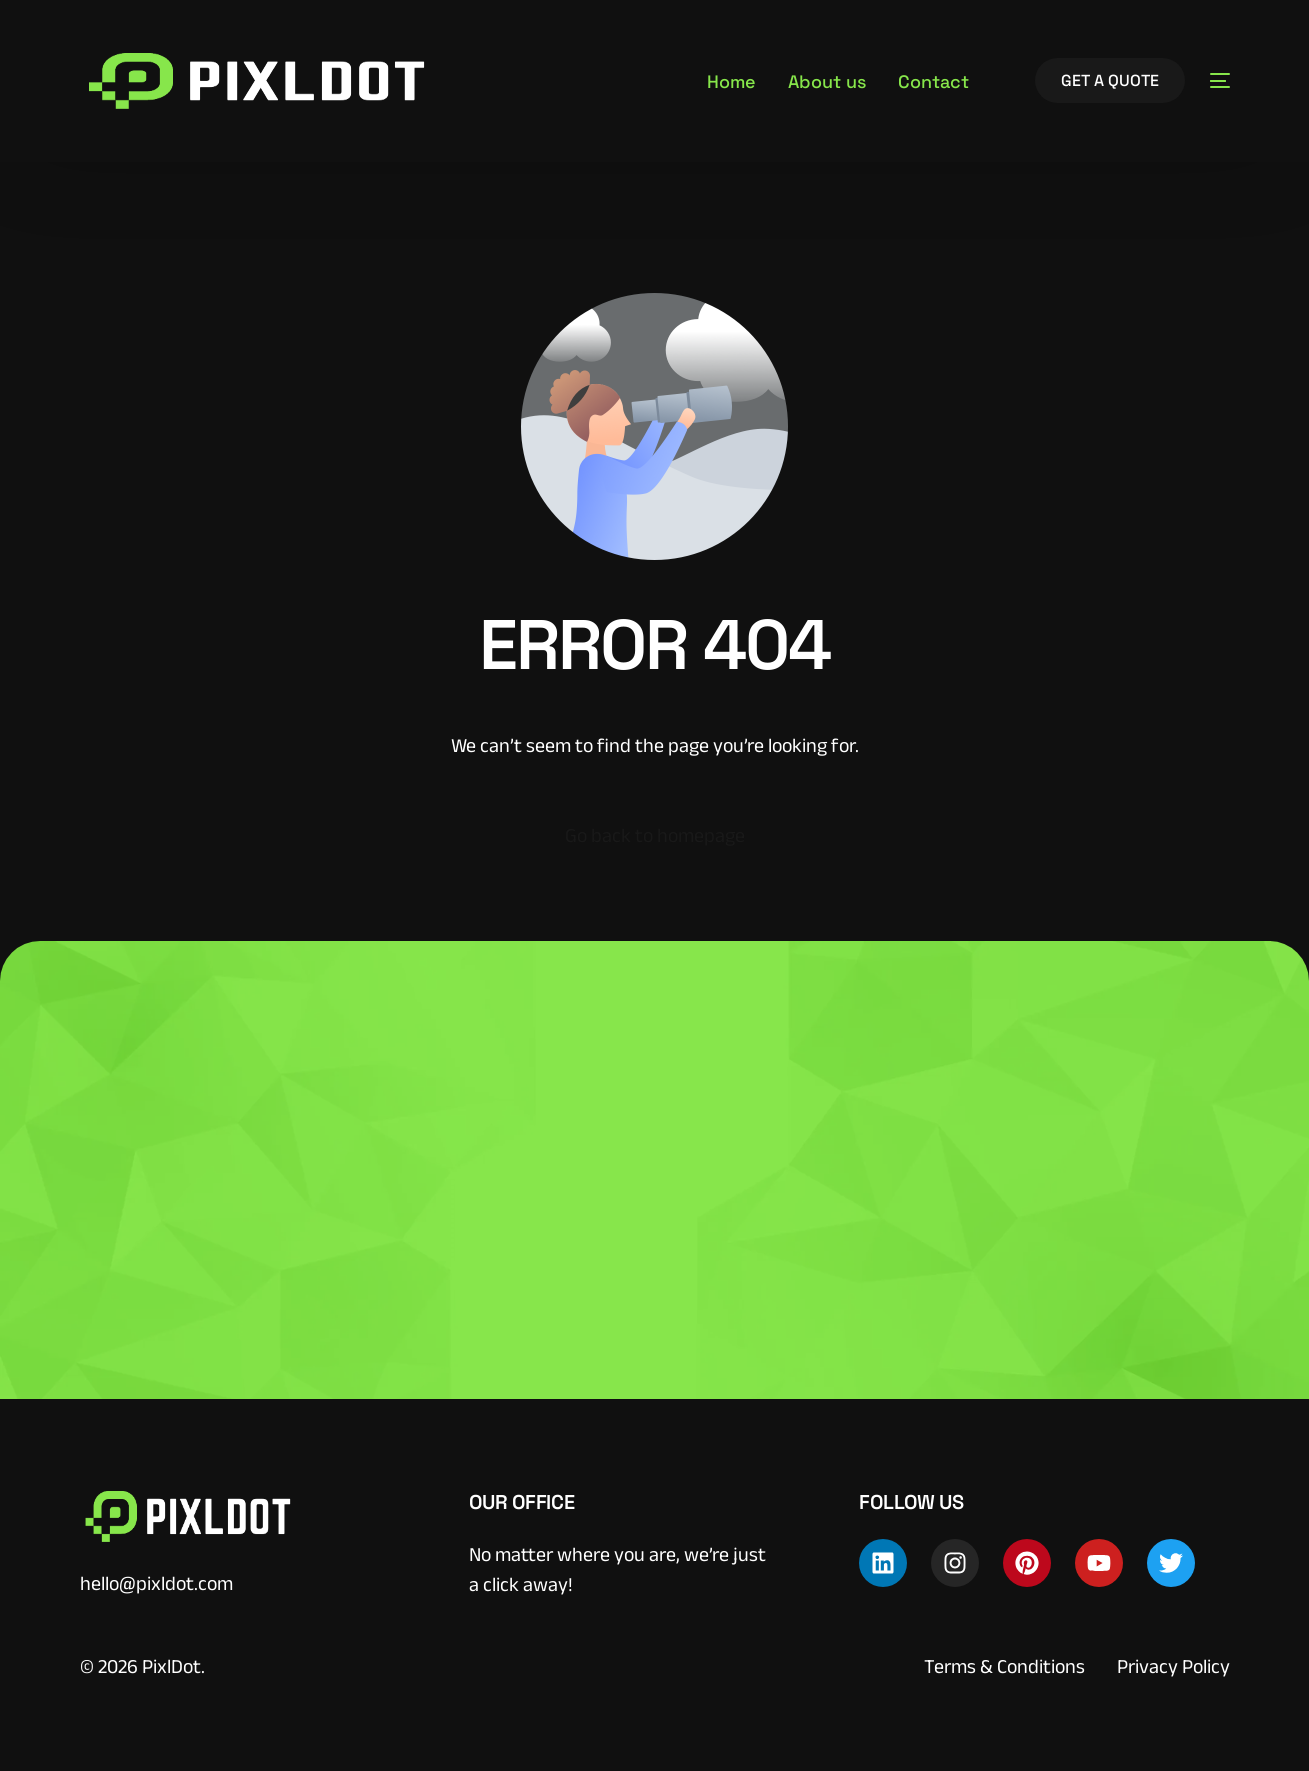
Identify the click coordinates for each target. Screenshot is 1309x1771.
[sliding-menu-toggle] (1220, 81)
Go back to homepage (655, 835)
